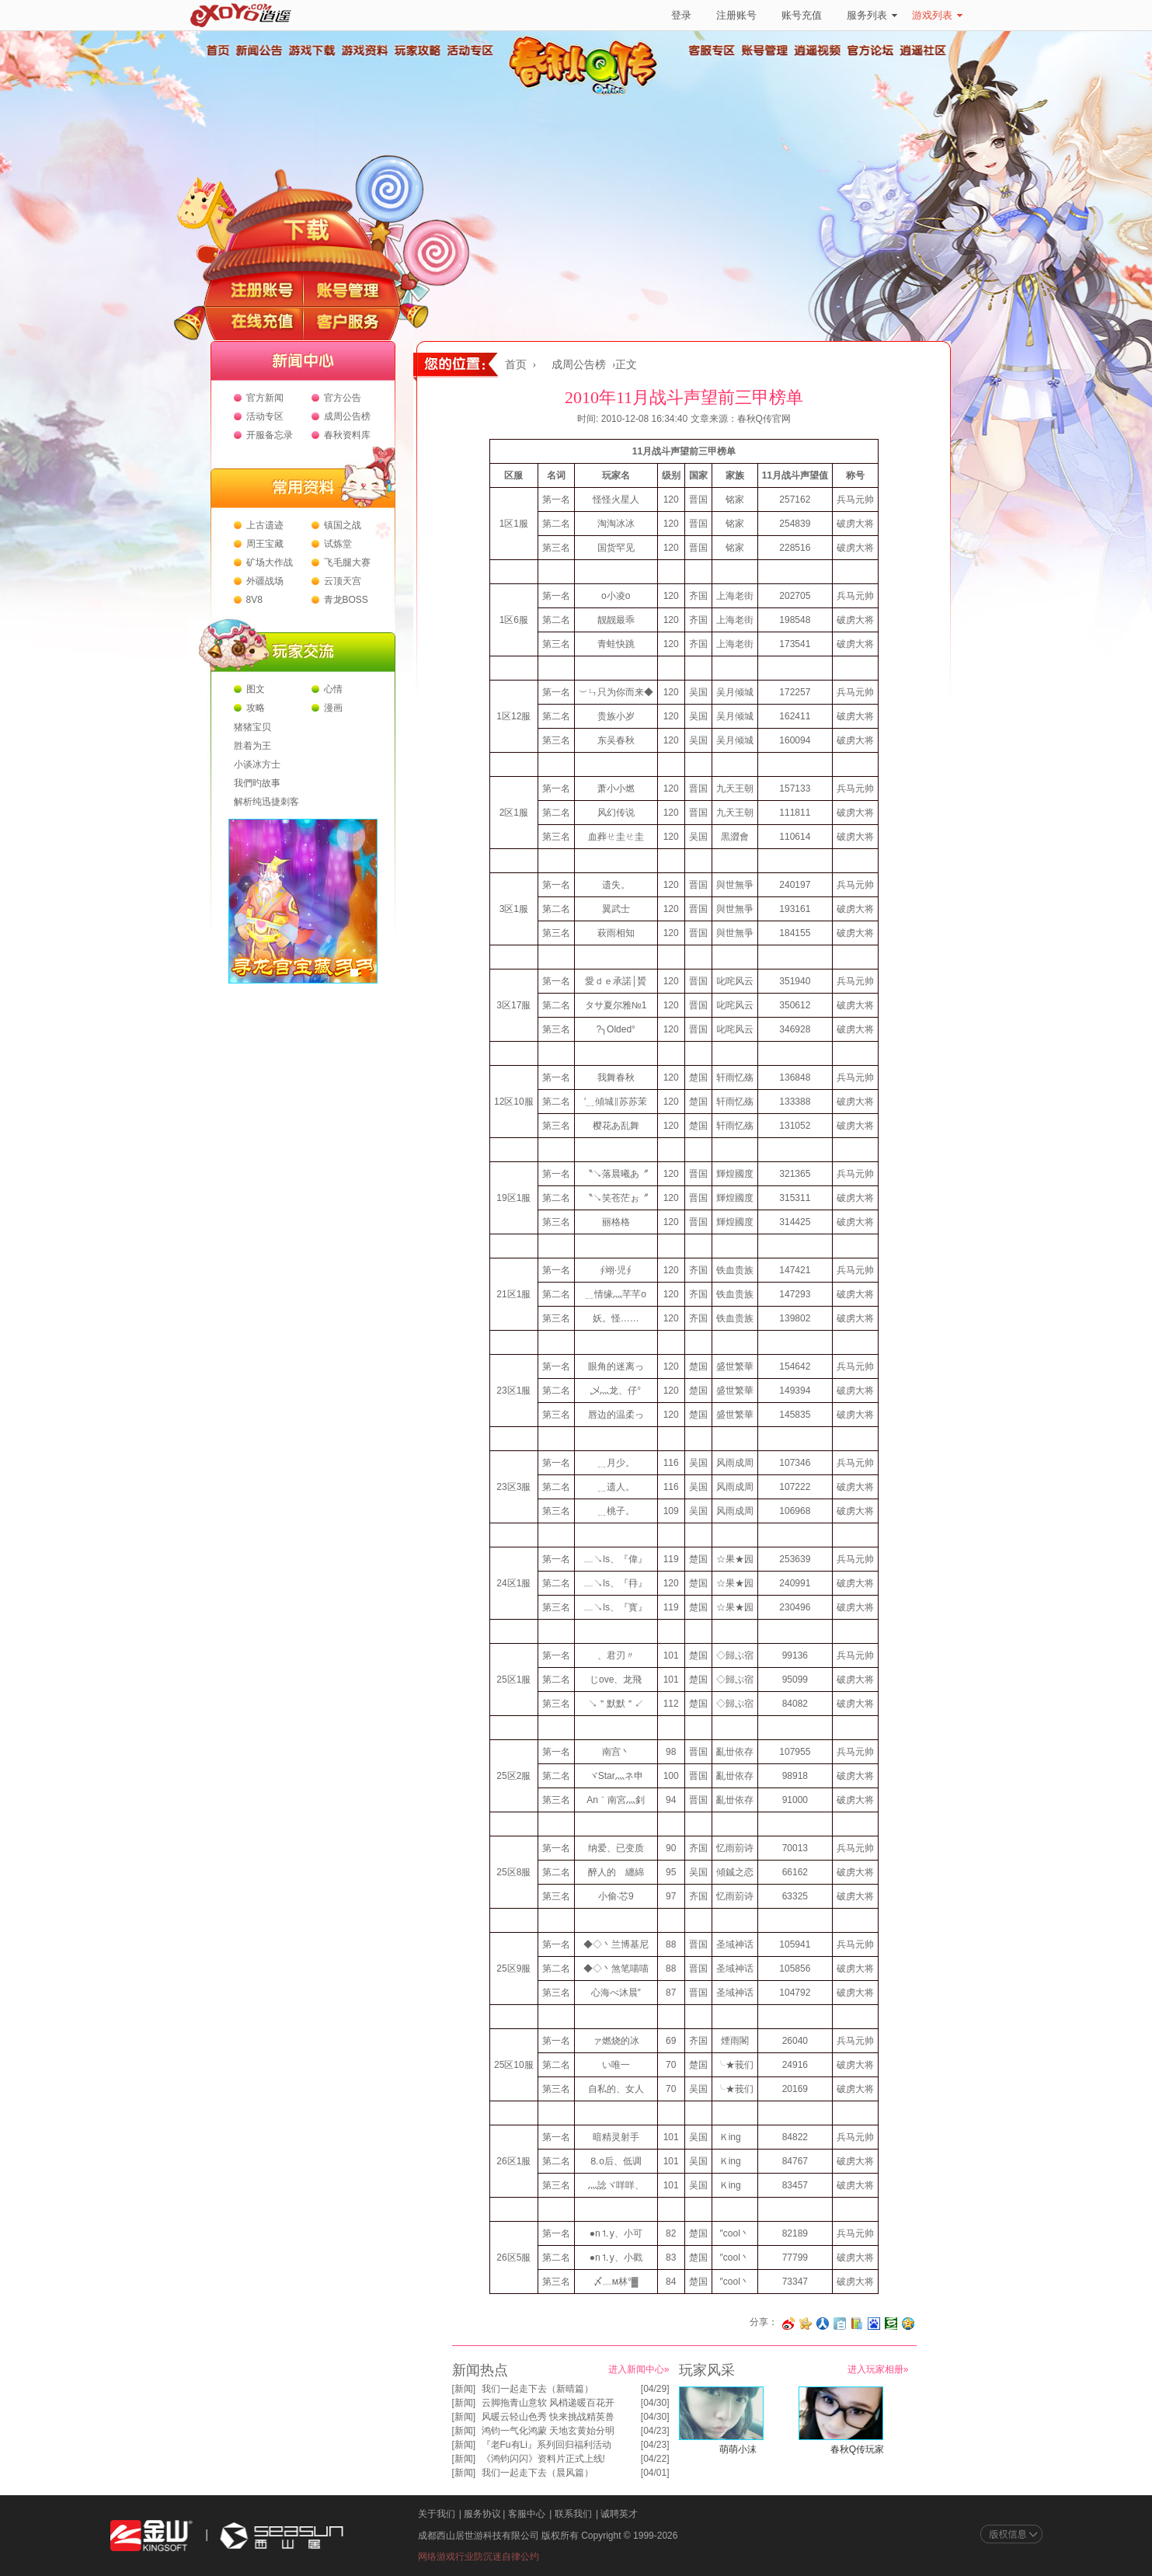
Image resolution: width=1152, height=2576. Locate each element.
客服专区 (712, 50)
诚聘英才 (619, 2513)
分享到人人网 (822, 2323)
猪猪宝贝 (252, 727)
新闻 (463, 2388)
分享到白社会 (840, 2323)
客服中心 (526, 2513)
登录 (681, 15)
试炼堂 (338, 543)
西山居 (280, 2536)
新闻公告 (259, 50)
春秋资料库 (347, 435)
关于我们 (436, 2513)
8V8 (254, 599)
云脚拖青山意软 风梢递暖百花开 (548, 2402)
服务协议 (482, 2513)
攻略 (255, 707)
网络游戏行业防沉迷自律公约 (478, 2556)
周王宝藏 (265, 543)
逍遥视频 (818, 50)
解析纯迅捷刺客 (266, 801)
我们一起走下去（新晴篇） (537, 2388)
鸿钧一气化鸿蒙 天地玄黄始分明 (548, 2430)
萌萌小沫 (738, 2449)
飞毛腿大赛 (347, 562)
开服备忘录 (269, 435)
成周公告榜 (347, 416)
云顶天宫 (342, 581)
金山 (151, 2536)
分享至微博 (788, 2323)
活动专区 (470, 50)
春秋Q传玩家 (857, 2449)
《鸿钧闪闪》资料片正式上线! (543, 2458)
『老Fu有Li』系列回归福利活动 (546, 2444)
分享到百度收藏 (874, 2323)
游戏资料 (364, 50)
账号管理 (765, 50)
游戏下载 (311, 50)
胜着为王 (252, 745)
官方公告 (342, 397)
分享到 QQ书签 (857, 2323)
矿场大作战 (269, 562)
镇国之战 (342, 525)
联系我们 (573, 2513)
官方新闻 (265, 397)
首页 (217, 50)
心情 (333, 689)
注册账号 (736, 15)
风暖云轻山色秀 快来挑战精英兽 (548, 2416)
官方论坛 (871, 50)
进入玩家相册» (878, 2369)
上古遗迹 (265, 525)
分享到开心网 (805, 2323)
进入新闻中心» (639, 2369)
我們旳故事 (257, 783)
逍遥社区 (924, 50)
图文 (255, 689)
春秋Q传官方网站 (588, 93)
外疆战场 (265, 581)
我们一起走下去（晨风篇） (537, 2472)
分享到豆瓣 (891, 2323)
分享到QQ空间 (908, 2323)
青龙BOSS (346, 599)
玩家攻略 (417, 50)
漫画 (333, 707)
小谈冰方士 (257, 764)
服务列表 (872, 15)
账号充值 (801, 15)
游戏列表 (937, 15)
